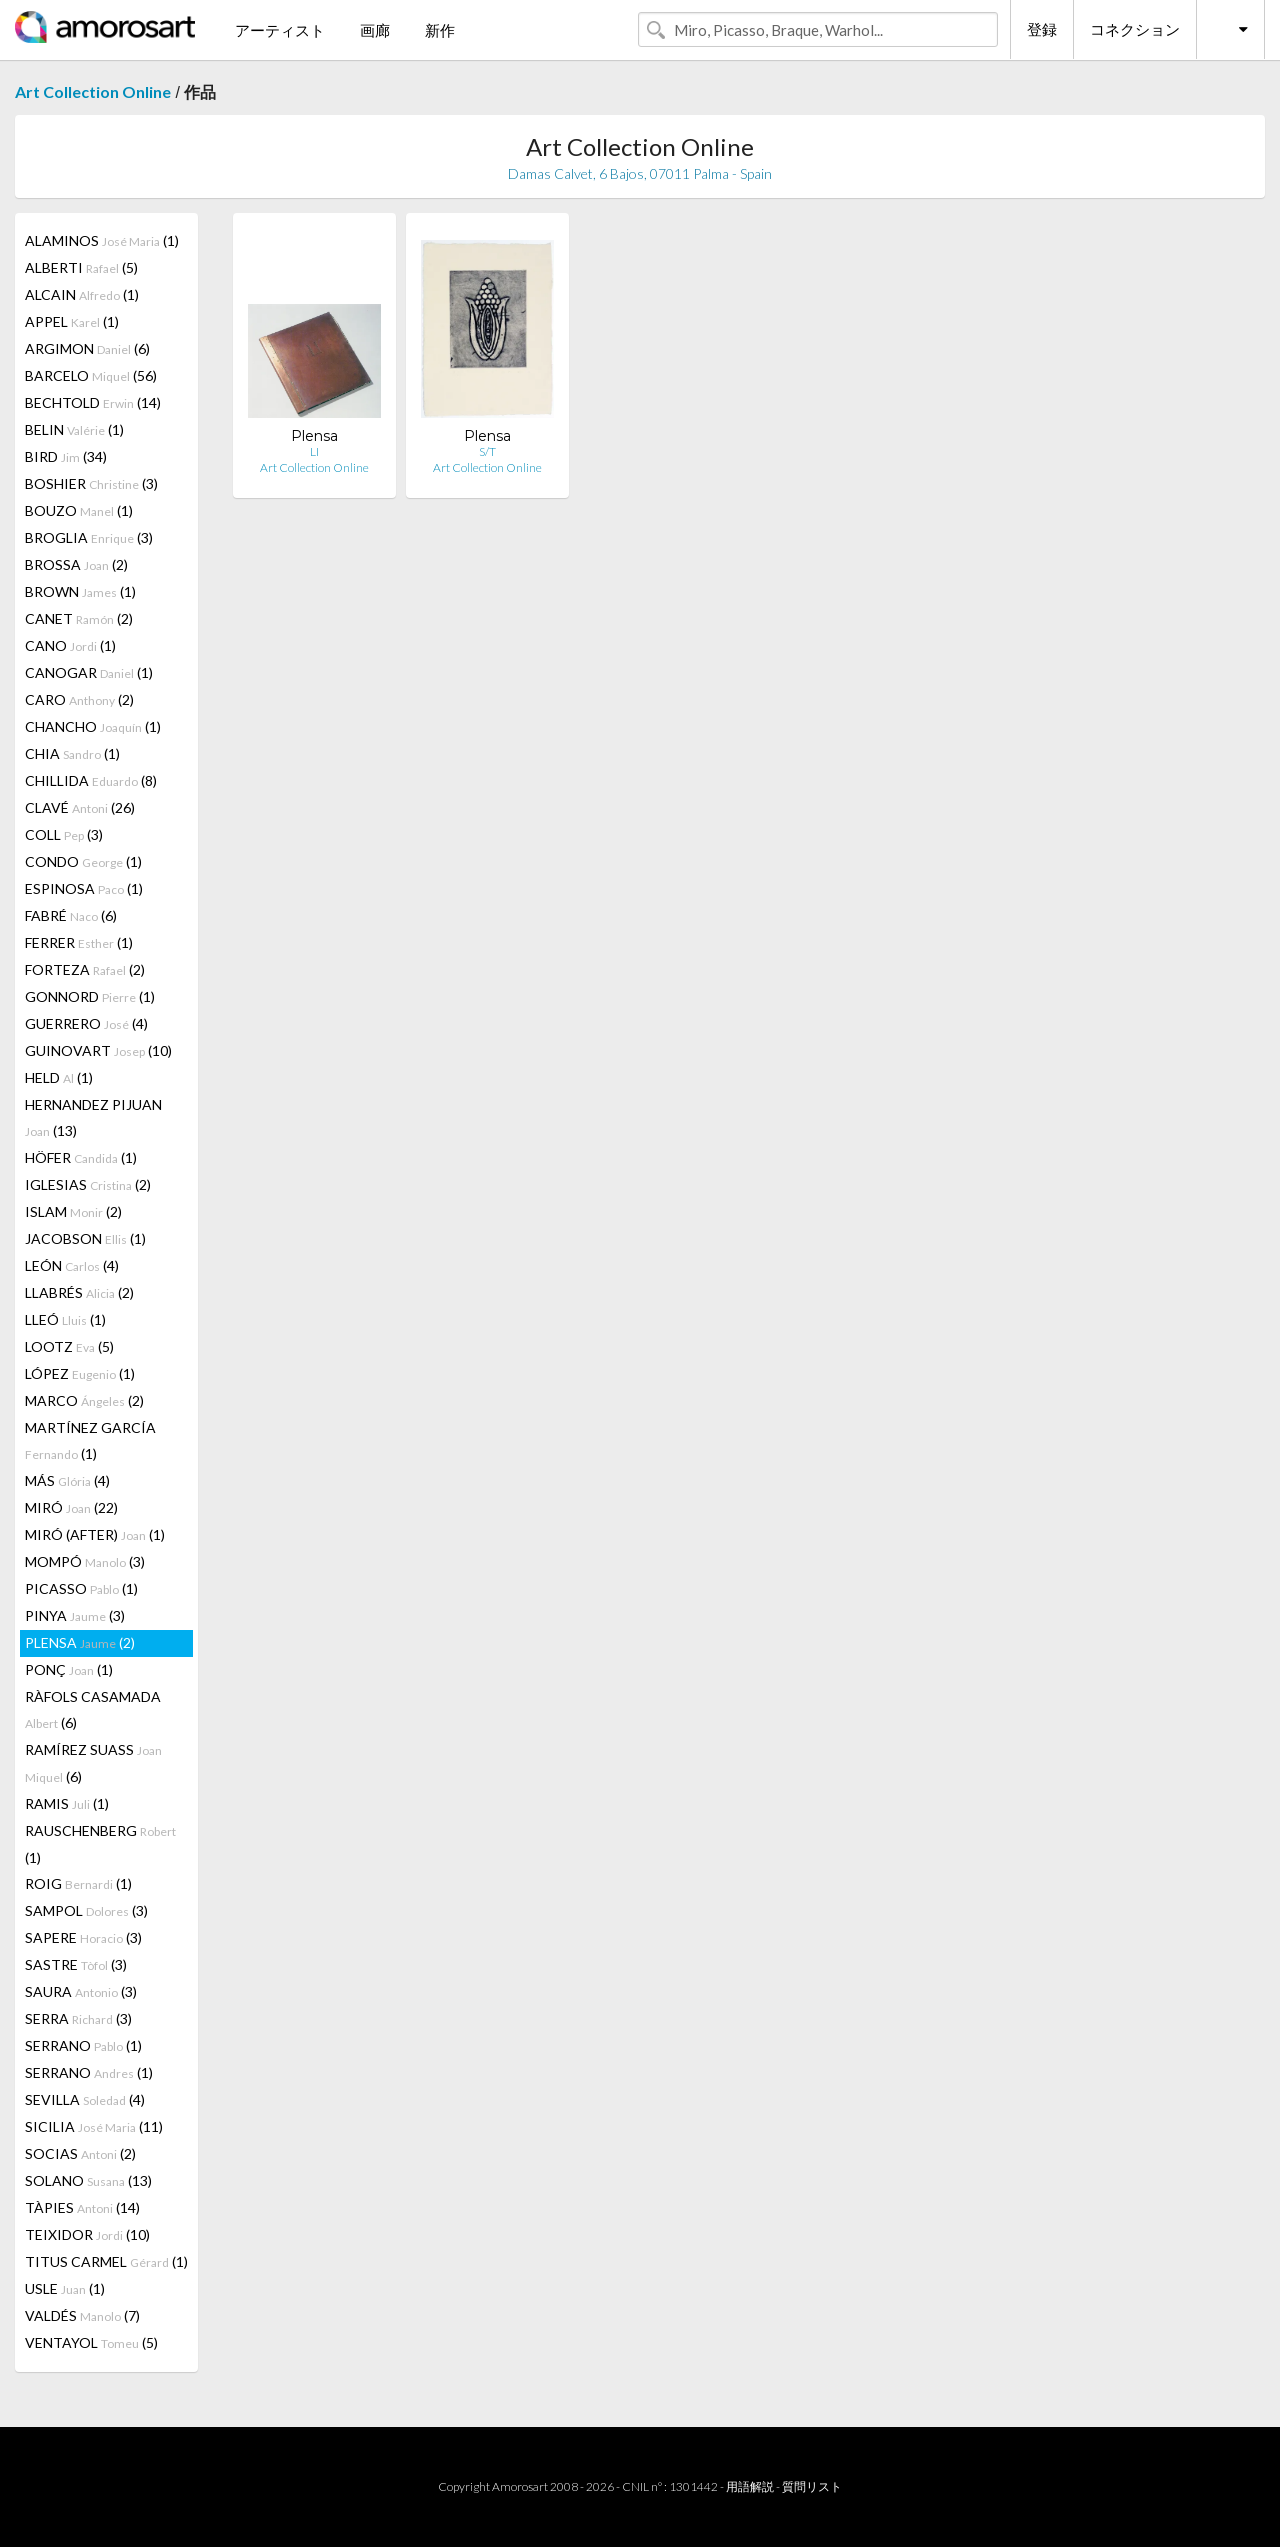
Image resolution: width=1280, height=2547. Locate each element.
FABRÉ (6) (71, 915)
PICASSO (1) (81, 1588)
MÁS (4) (67, 1480)
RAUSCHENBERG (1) (100, 1844)
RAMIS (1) (67, 1803)
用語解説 (750, 2486)
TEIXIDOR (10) (87, 2234)
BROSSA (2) (76, 564)
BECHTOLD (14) (93, 402)
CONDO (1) (83, 861)
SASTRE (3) (76, 1964)
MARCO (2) (84, 1400)
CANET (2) (79, 618)
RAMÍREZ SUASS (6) (93, 1763)
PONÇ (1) (69, 1669)
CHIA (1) (72, 753)
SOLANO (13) (88, 2180)
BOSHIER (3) (91, 483)
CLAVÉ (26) (80, 807)
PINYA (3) (75, 1615)
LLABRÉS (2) (79, 1292)
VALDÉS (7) (82, 2315)
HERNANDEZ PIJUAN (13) (93, 1117)
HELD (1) (59, 1077)
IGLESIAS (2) (88, 1184)
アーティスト (280, 30)
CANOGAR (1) (89, 672)
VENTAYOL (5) (91, 2342)
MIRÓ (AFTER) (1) (95, 1534)
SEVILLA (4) (85, 2099)
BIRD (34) (66, 456)
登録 (1042, 29)
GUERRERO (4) (86, 1023)
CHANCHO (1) (93, 726)
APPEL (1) (72, 321)
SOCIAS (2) (80, 2153)
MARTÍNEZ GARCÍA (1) (90, 1440)
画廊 (375, 30)
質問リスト (812, 2486)
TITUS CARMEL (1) (106, 2261)
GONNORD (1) (90, 996)
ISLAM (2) (73, 1211)
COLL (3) (64, 834)
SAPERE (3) (83, 1937)
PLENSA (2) (80, 1642)
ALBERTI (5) (81, 267)
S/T (487, 451)
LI (314, 451)
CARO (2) (79, 699)
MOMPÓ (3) (85, 1561)
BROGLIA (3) (89, 537)
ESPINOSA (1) (84, 888)
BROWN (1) (80, 591)
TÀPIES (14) (82, 2207)
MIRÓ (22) (71, 1507)
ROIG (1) (78, 1883)
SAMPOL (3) (86, 1910)
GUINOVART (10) (98, 1050)
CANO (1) (70, 645)
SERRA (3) (78, 2018)
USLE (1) (65, 2288)
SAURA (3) (81, 1991)
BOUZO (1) (79, 510)
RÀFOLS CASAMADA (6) (93, 1709)
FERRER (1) (79, 942)
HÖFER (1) (81, 1157)
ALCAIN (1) (82, 294)
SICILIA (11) (94, 2126)
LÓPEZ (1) (80, 1373)
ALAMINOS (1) (102, 240)
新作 (440, 30)
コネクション (1135, 29)
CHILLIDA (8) (91, 780)
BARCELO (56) (91, 375)
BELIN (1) (74, 429)
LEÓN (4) (72, 1265)
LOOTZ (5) (69, 1346)
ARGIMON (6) (87, 348)
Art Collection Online (93, 91)
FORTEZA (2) (85, 969)
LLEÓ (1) (65, 1319)
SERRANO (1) (83, 2045)
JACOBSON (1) (85, 1238)
